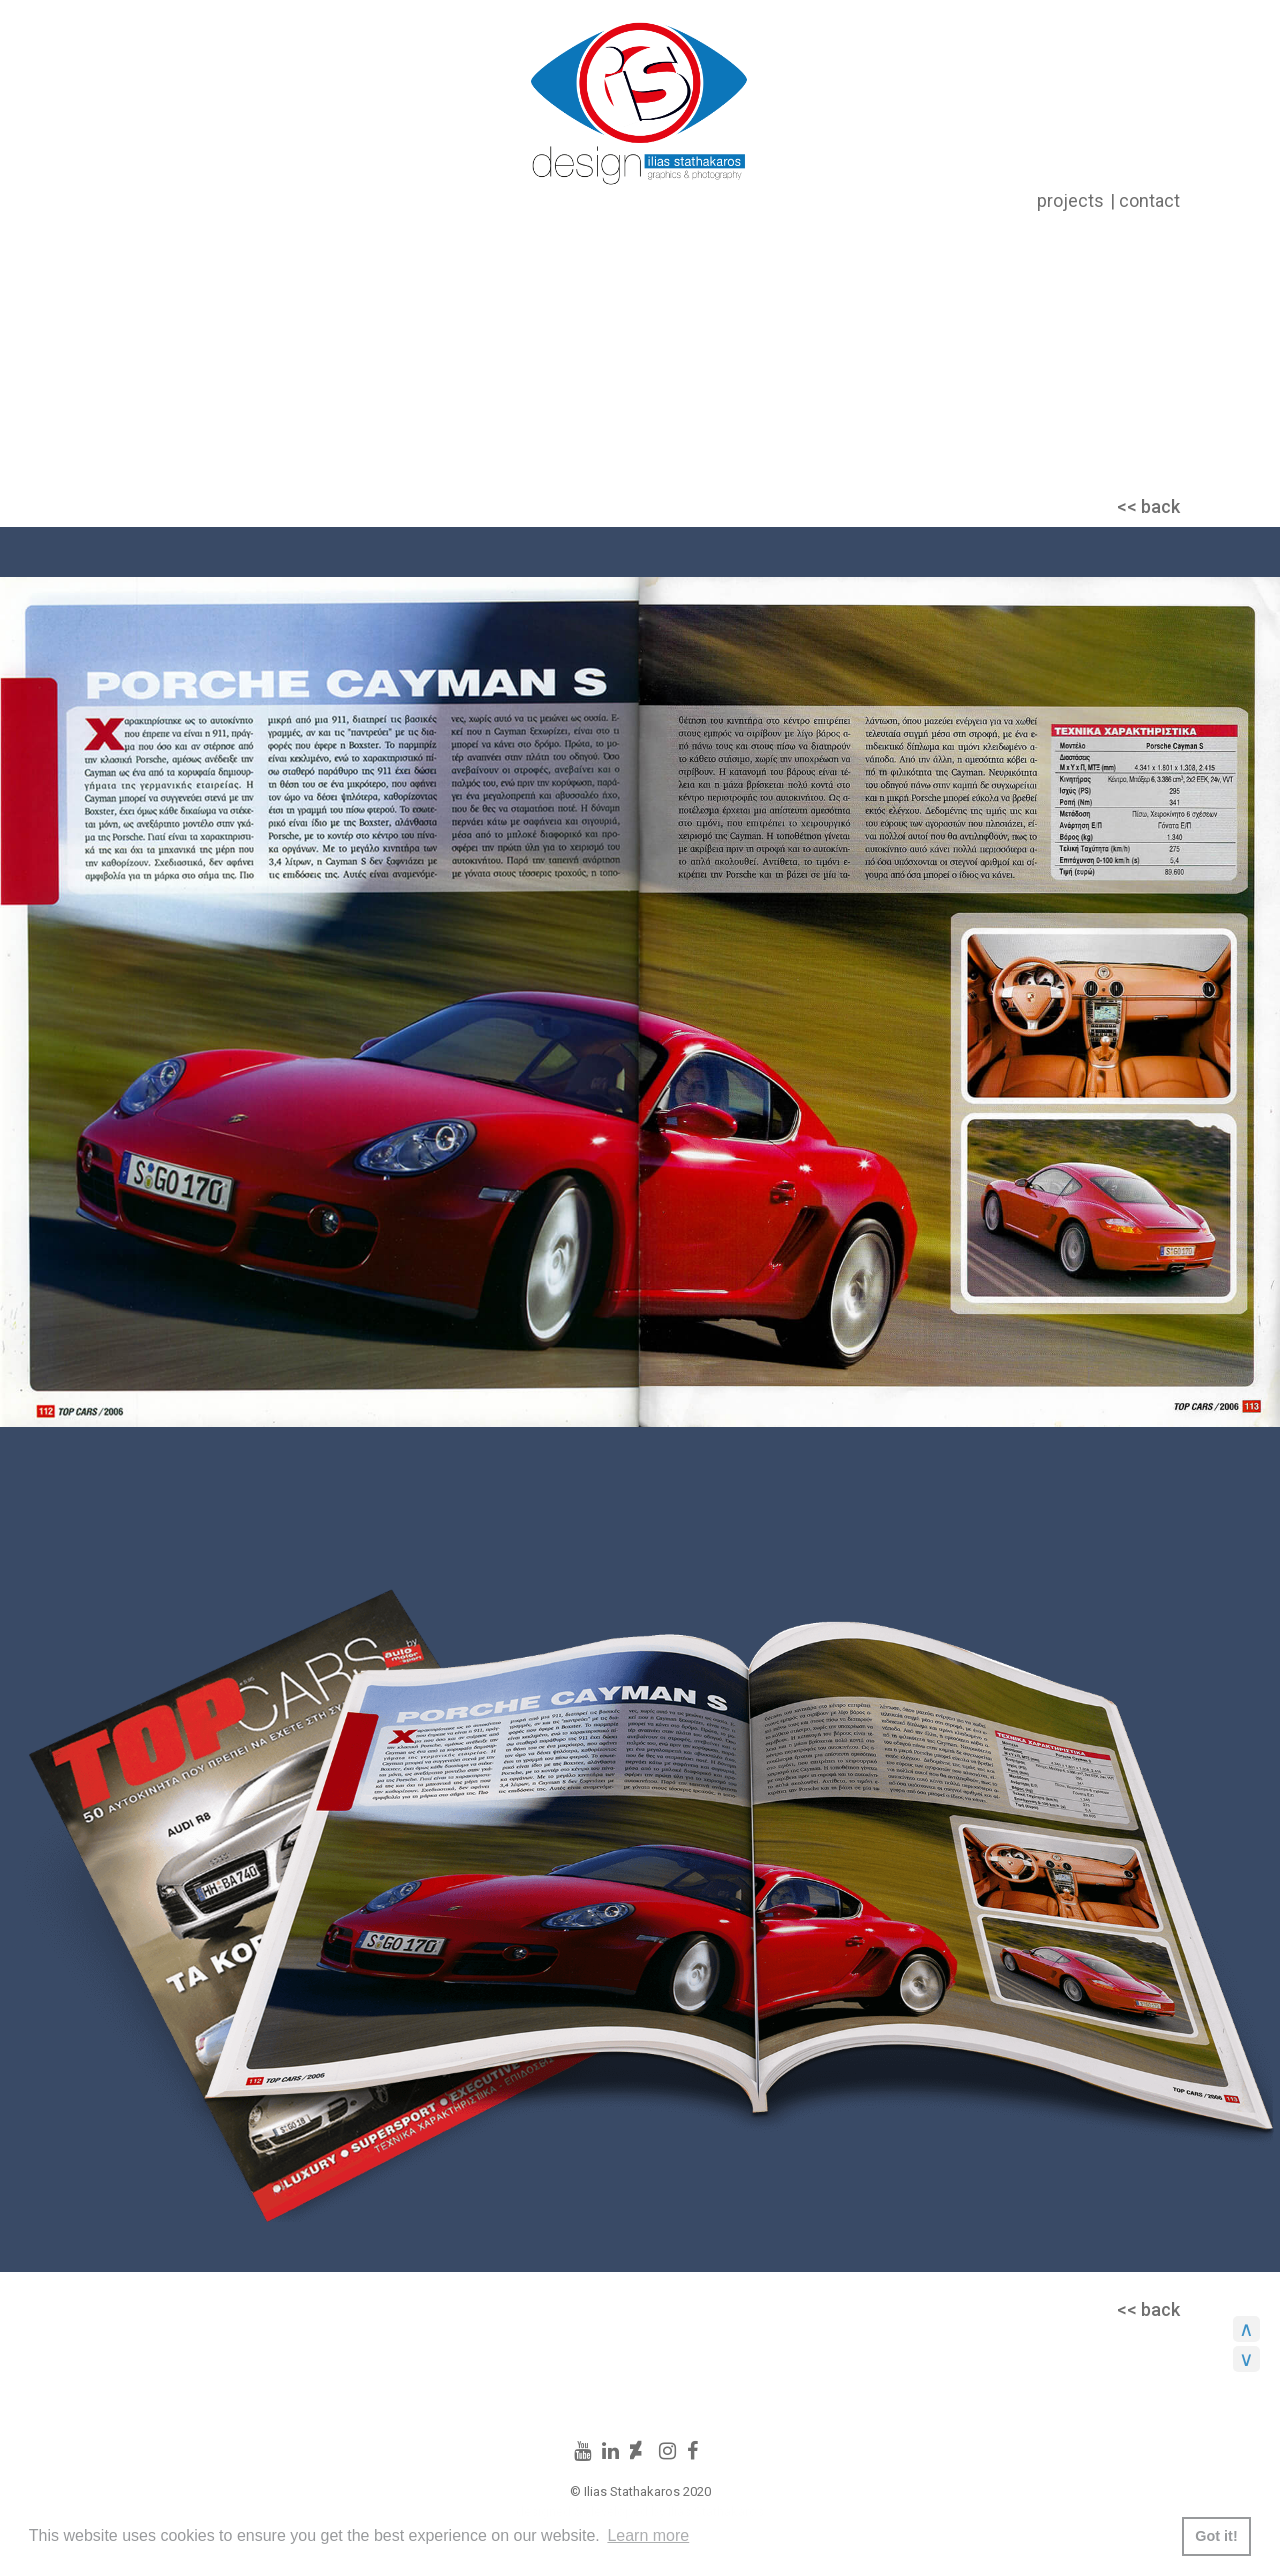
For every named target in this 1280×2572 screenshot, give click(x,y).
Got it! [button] (1216, 2536)
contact (1149, 200)
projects (1070, 200)
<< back (1148, 506)
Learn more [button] (648, 2535)
